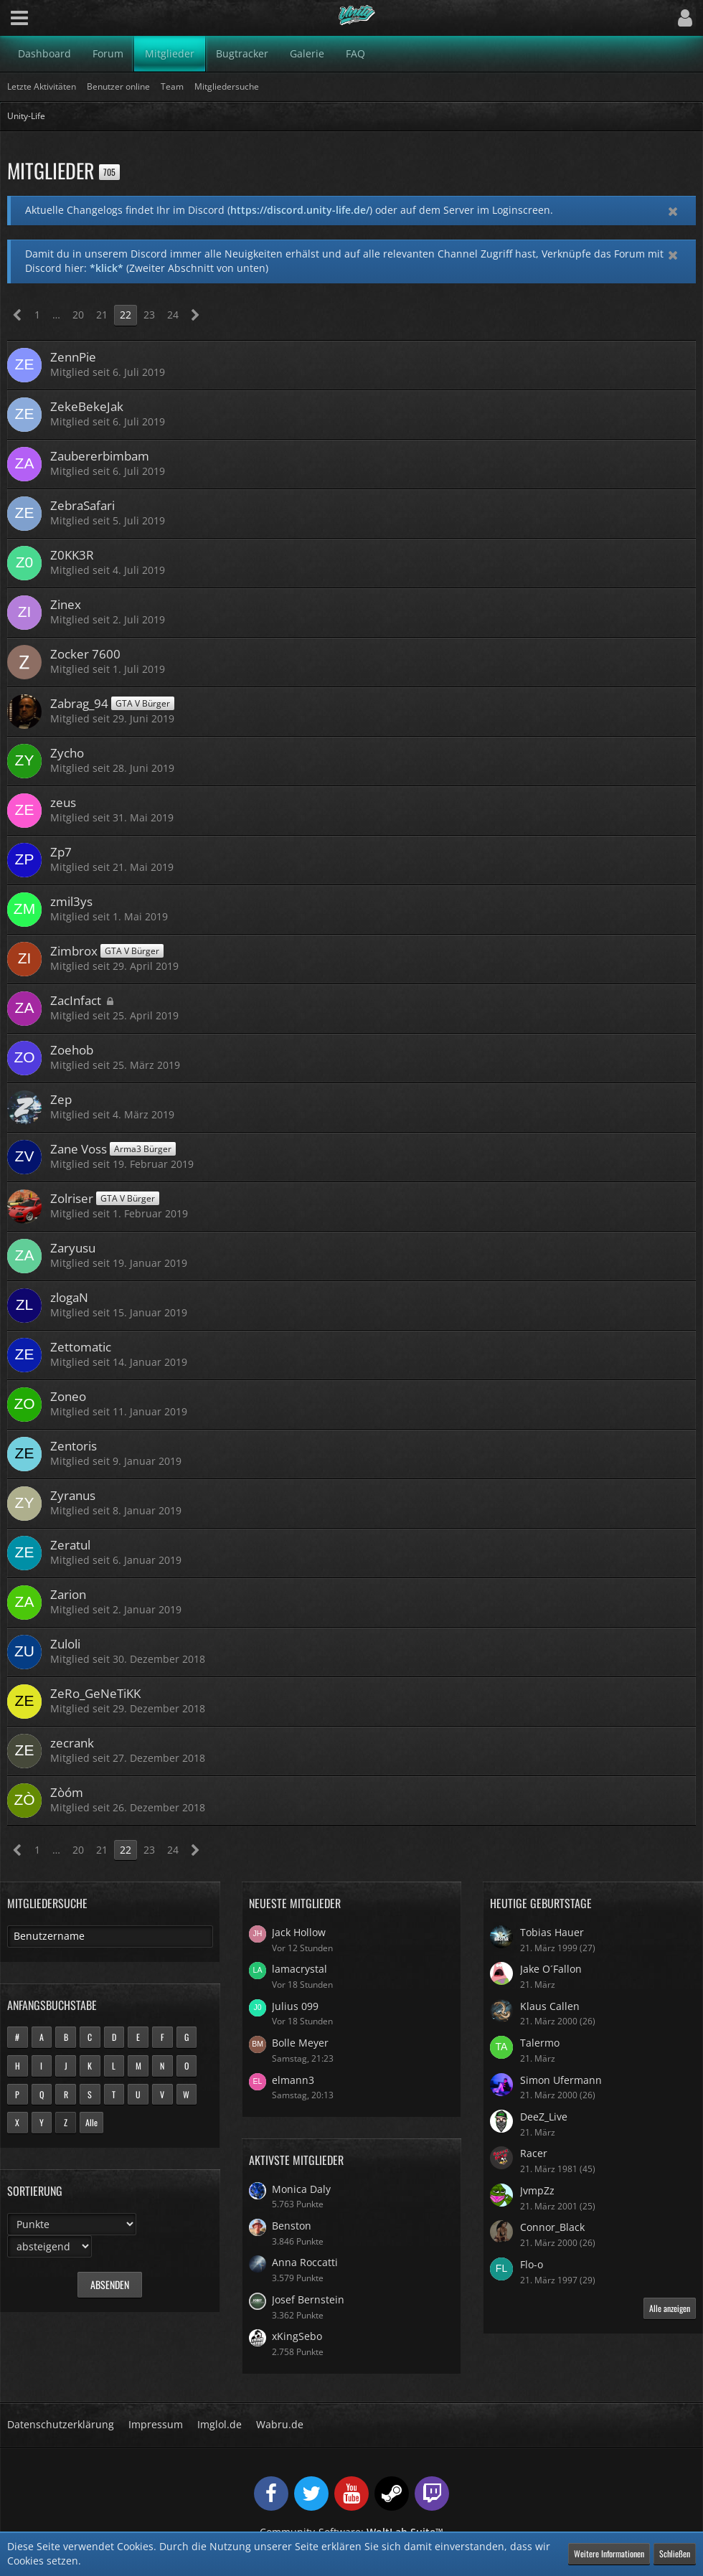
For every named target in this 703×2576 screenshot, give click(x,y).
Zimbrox (74, 951)
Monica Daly (301, 2189)
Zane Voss (78, 1149)
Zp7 (61, 852)
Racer (533, 2153)
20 (78, 314)
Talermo (540, 2042)
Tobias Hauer (552, 1932)
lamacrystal (299, 1969)
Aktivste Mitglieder (296, 2160)
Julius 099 (295, 2006)
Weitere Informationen (609, 2553)
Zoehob (71, 1050)
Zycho (67, 753)
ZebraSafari (82, 505)
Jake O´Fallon (551, 1969)
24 (173, 314)
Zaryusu (72, 1248)
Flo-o (531, 2264)
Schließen (674, 2553)
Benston (291, 2225)
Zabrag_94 (79, 703)
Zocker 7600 (85, 654)
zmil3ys (71, 901)
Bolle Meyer (300, 2042)
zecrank (72, 1743)
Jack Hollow (299, 1932)
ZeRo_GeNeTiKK (95, 1693)
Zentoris (73, 1446)
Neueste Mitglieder (295, 1903)
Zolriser (71, 1198)
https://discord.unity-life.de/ (299, 210)
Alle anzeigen (669, 2308)
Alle (91, 2122)
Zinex (65, 604)
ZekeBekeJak (86, 406)
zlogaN (69, 1297)
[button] (19, 17)
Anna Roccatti (305, 2262)
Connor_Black (552, 2227)
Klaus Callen (550, 2006)
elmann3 (293, 2080)
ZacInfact (75, 1000)
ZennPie (73, 357)
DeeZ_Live (543, 2116)
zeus (63, 802)
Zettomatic (80, 1347)
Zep (61, 1099)
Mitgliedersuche (47, 1903)
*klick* (106, 268)
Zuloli (65, 1644)
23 (149, 314)
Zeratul (70, 1545)
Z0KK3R (72, 555)
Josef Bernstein (308, 2299)
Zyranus (72, 1495)
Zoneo (68, 1396)
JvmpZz (537, 2190)
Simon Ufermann (561, 2080)
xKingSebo (297, 2336)
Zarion (68, 1594)
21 (102, 314)
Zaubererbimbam (99, 456)
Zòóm (66, 1792)
